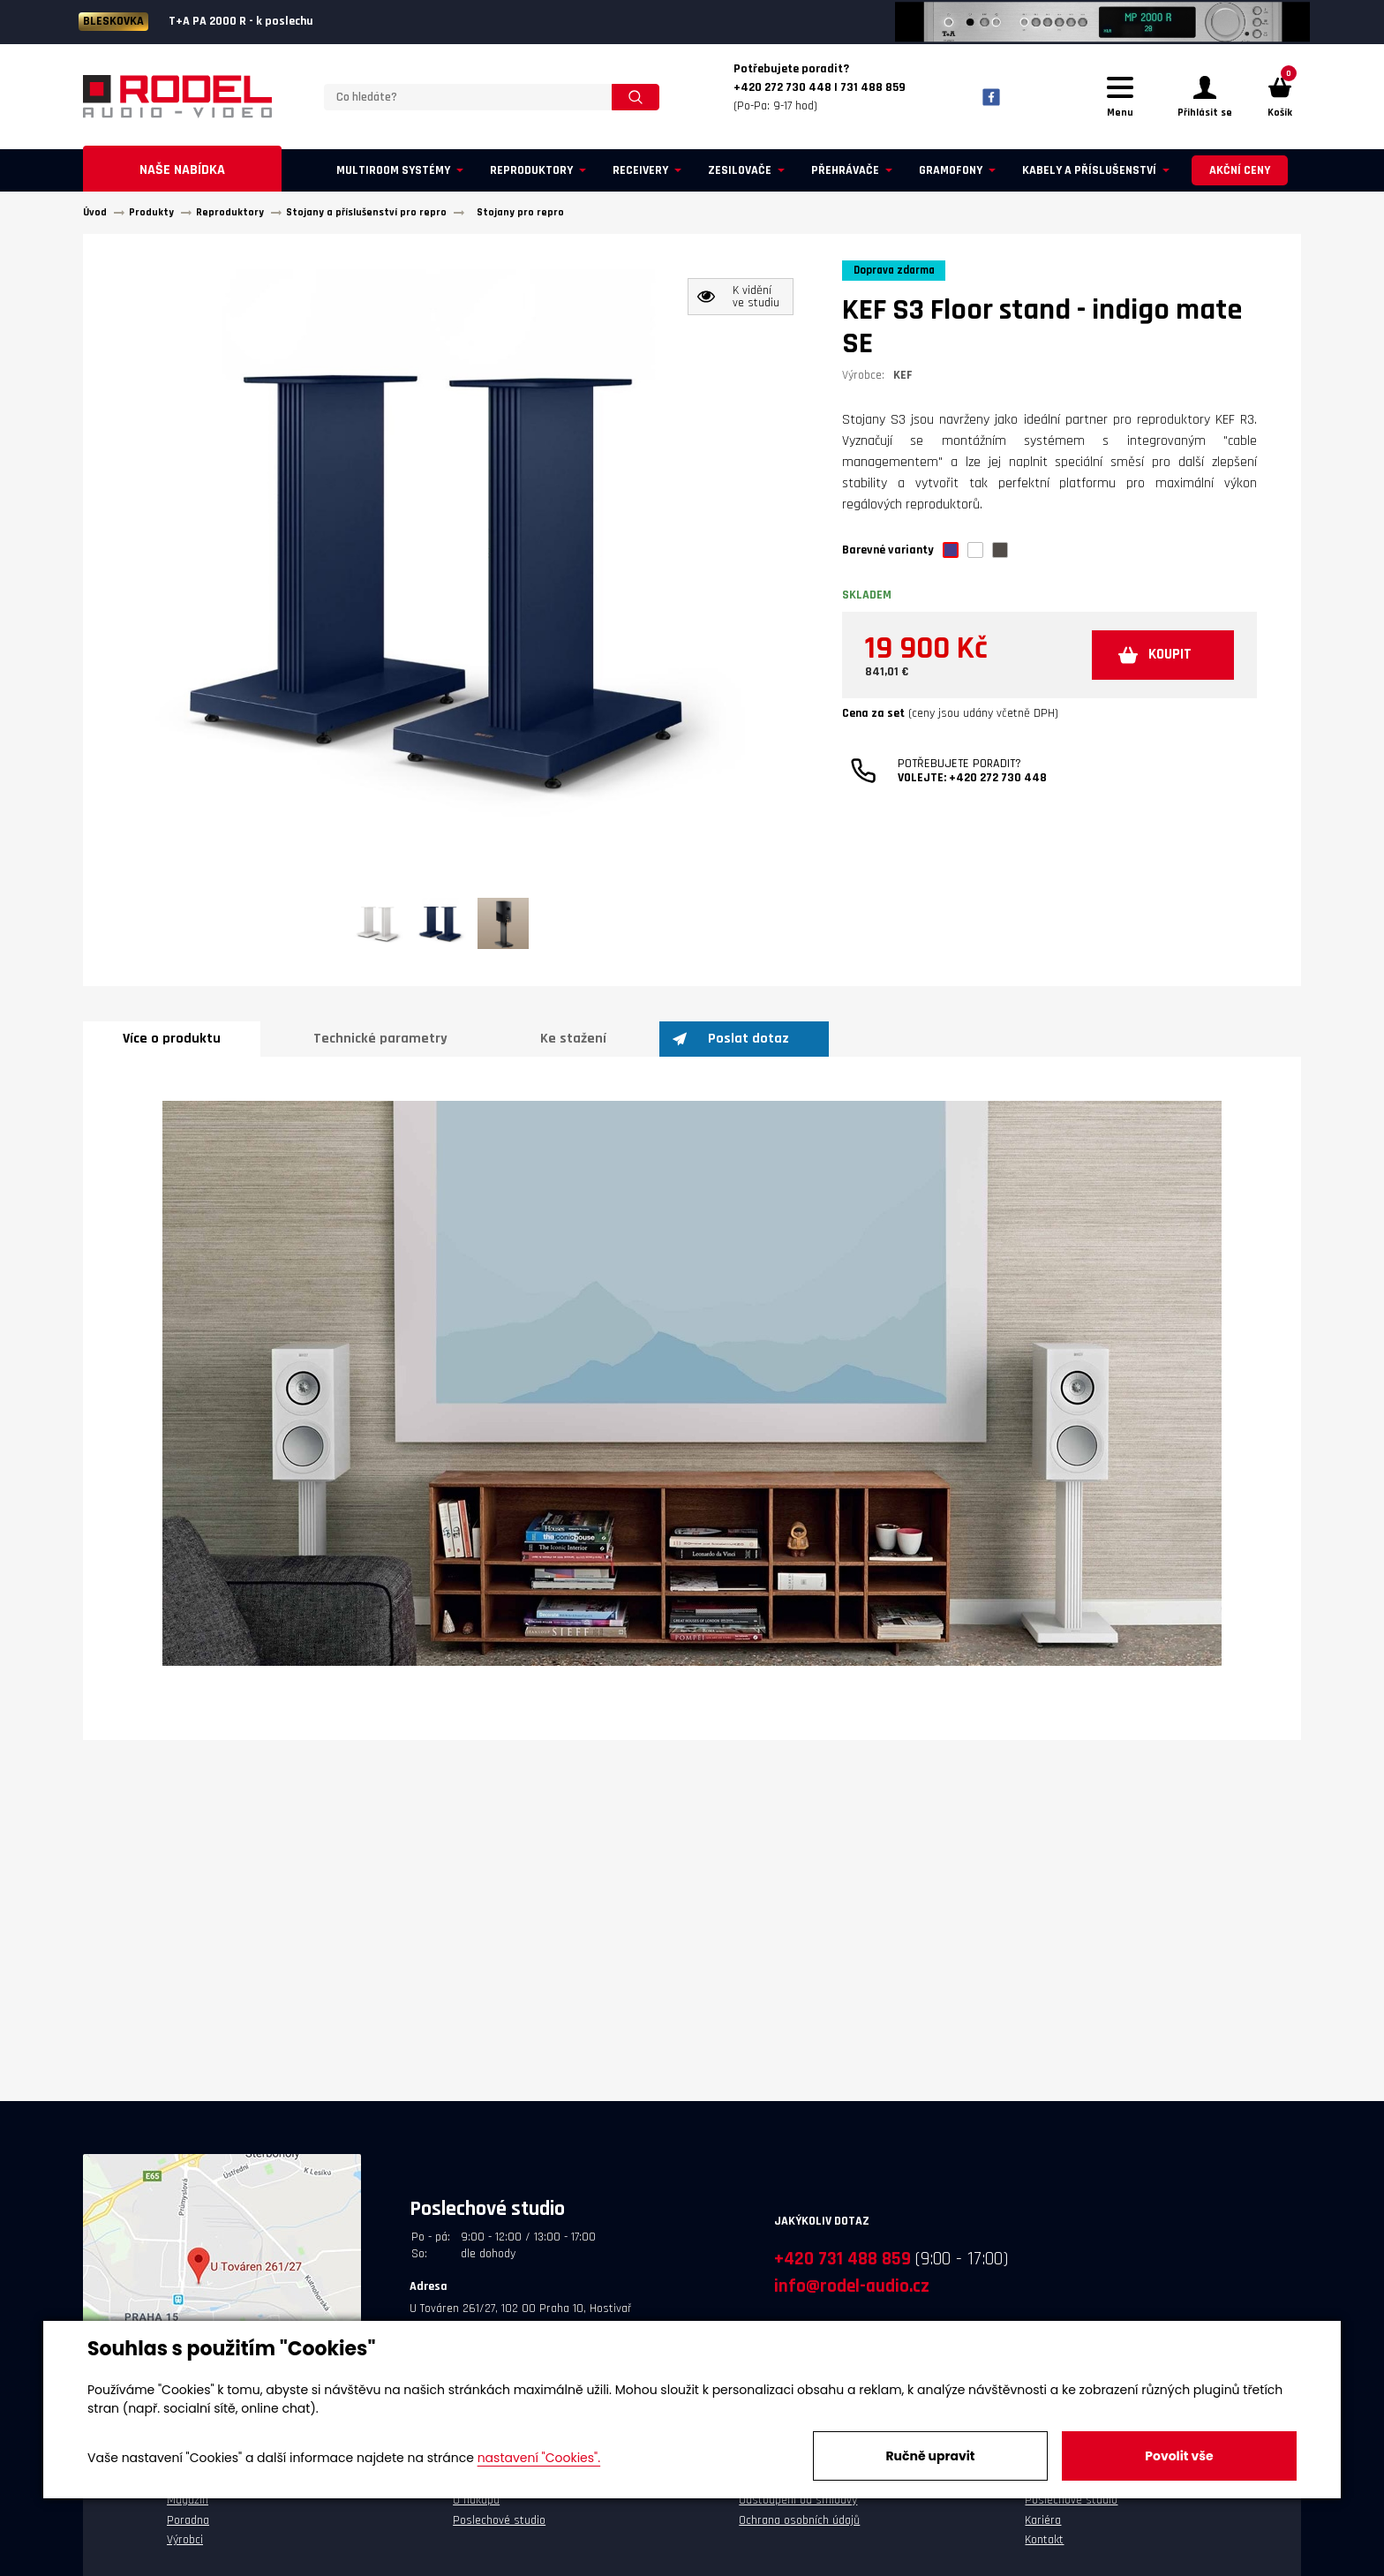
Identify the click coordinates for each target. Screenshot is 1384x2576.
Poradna (188, 2528)
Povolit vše (1179, 2456)
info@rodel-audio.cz (851, 2294)
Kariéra (1043, 2528)
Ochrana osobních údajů (799, 2528)
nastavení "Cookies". (539, 2458)
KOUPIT (1161, 667)
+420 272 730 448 (998, 792)
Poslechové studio (499, 2528)
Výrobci (185, 2548)
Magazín (187, 2508)
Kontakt (1044, 2548)
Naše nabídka (182, 178)
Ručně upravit (929, 2456)
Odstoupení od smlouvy (798, 2508)
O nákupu (476, 2508)
